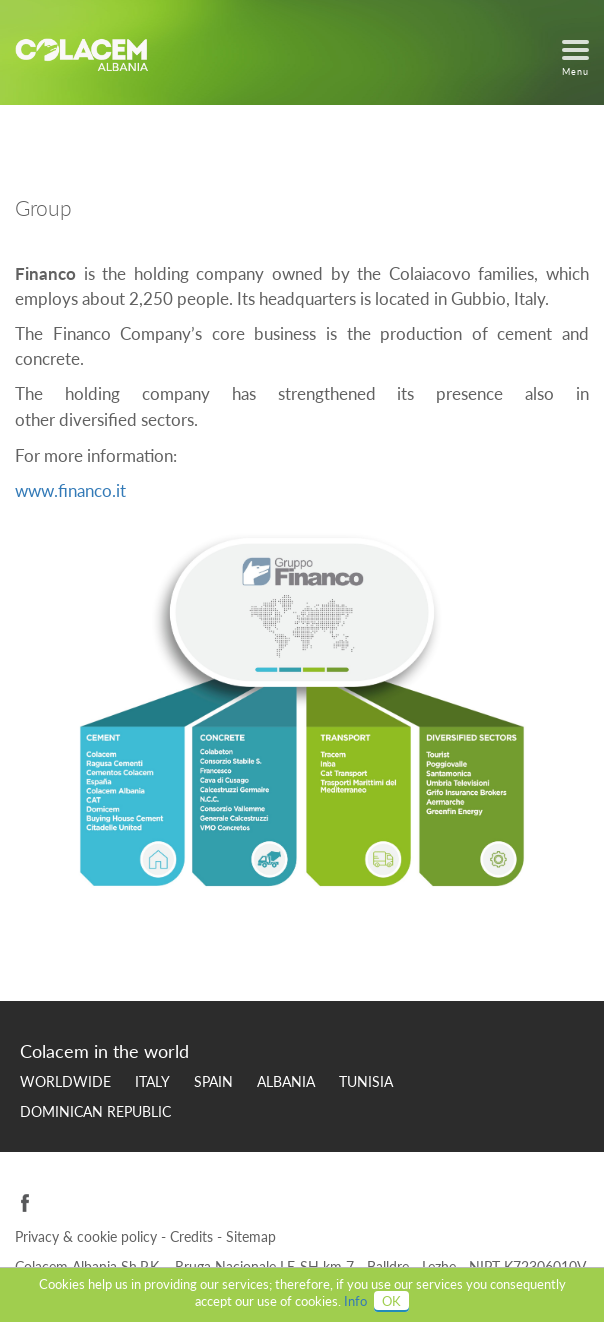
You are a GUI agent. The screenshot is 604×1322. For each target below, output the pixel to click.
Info (355, 1301)
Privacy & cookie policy (88, 1236)
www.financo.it (70, 490)
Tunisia (366, 1081)
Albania (286, 1081)
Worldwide (65, 1081)
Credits (193, 1236)
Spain (213, 1081)
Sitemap (251, 1236)
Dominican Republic (95, 1111)
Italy (152, 1081)
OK (391, 1301)
